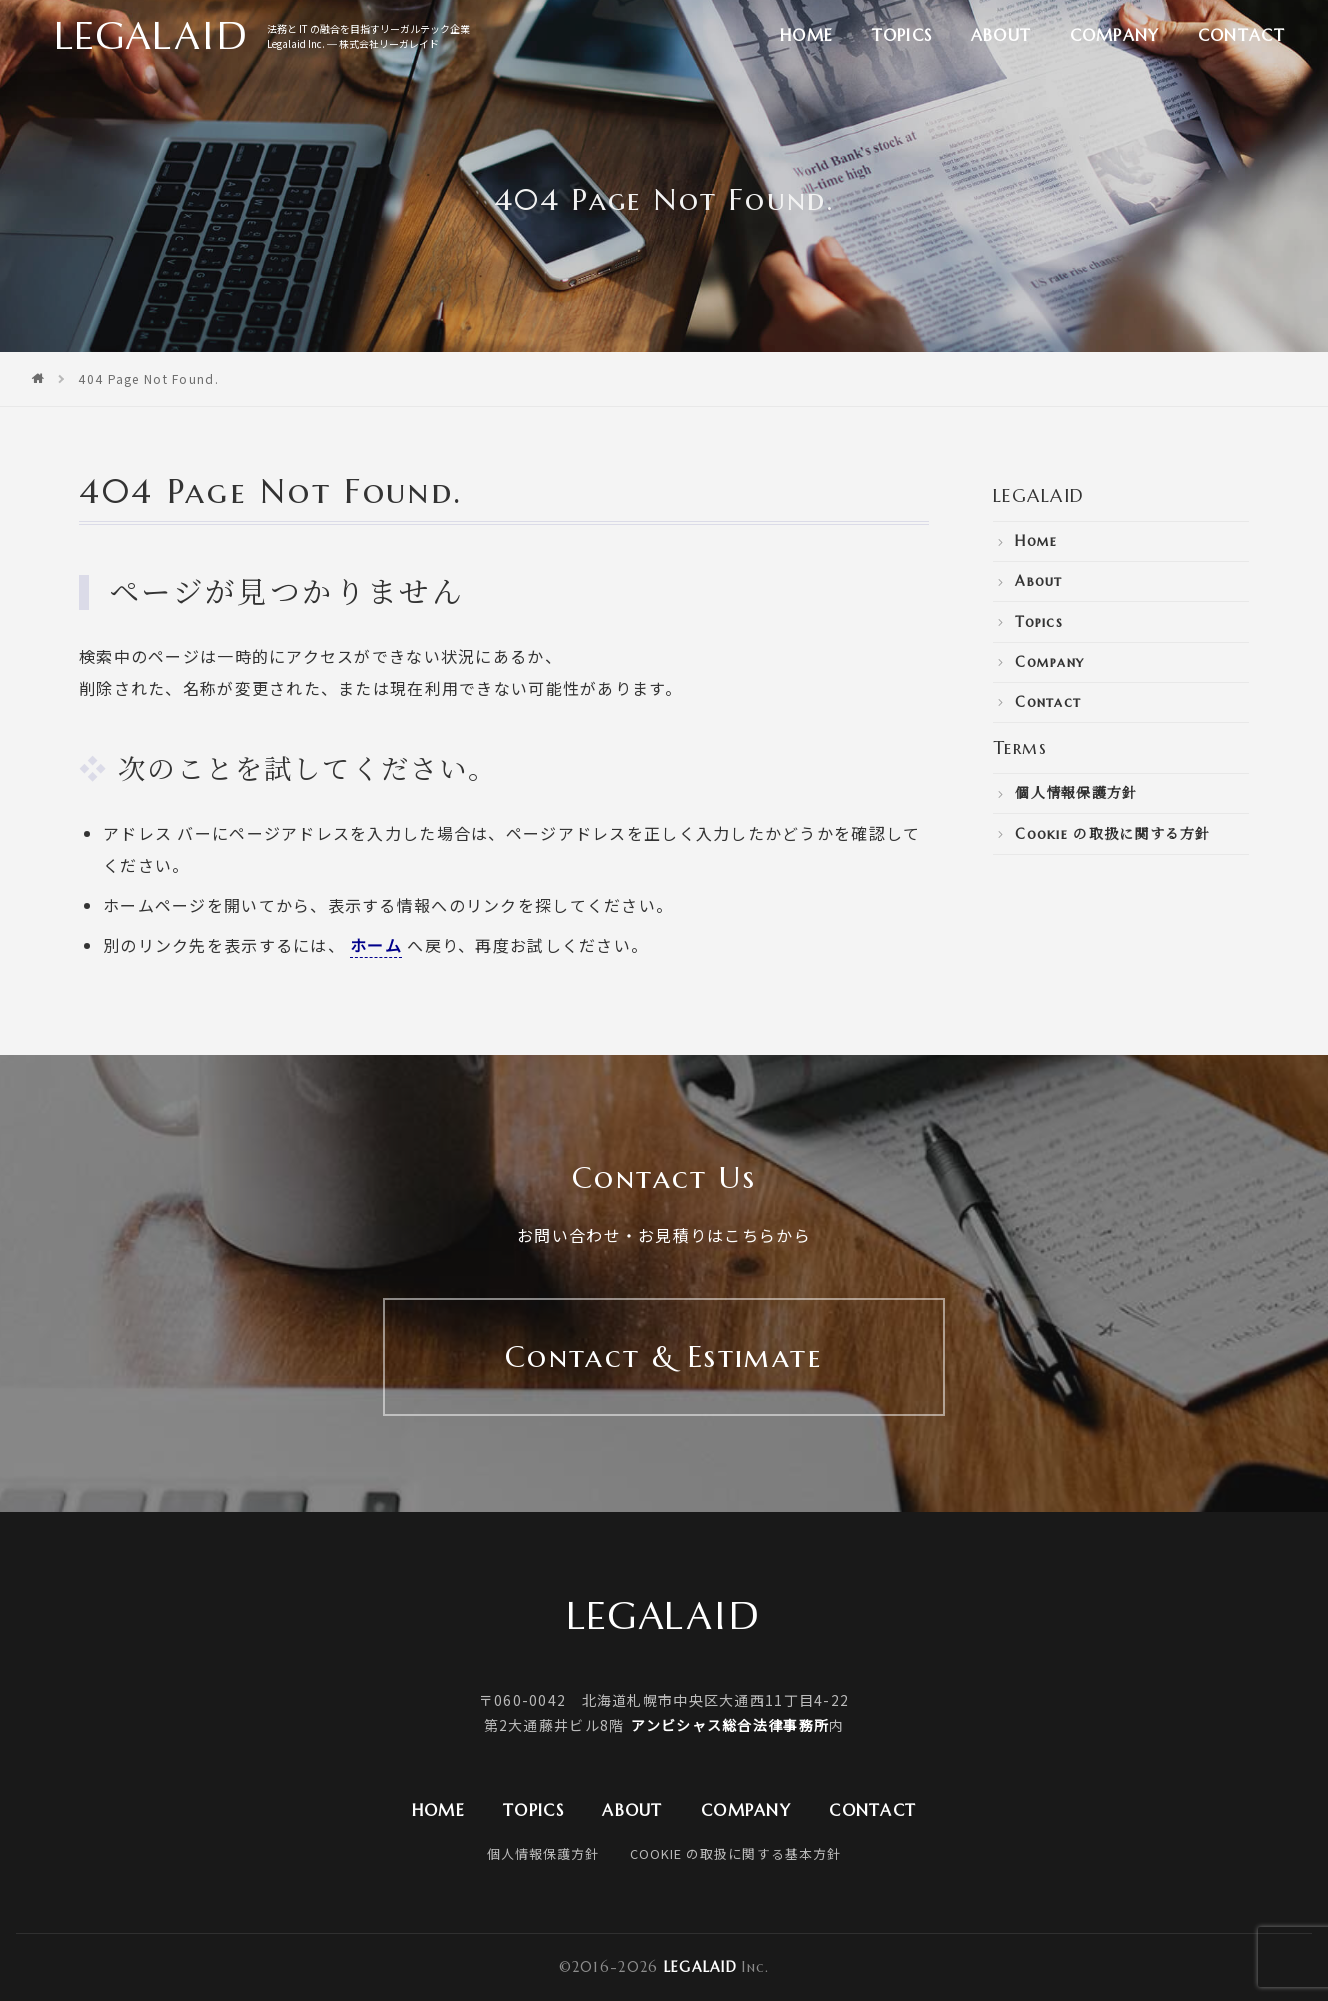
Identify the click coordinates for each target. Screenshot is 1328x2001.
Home (806, 35)
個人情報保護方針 (1076, 793)
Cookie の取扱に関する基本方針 (735, 1853)
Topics (902, 35)
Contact (1241, 35)
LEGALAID (1039, 495)
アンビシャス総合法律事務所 (730, 1725)
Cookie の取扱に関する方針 (1112, 834)
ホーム (376, 945)
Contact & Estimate (664, 1356)
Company (1115, 35)
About (1001, 35)
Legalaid (700, 1967)
